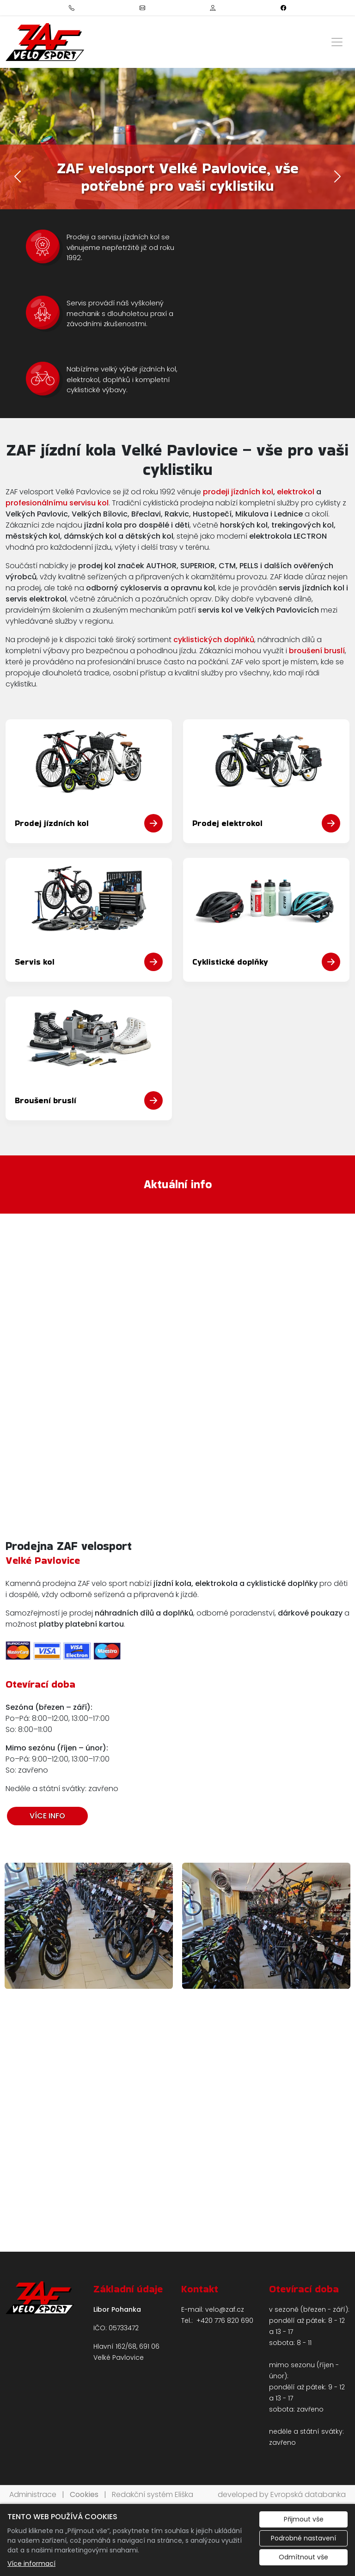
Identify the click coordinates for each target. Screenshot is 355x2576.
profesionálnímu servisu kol (57, 503)
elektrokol (295, 491)
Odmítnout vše (303, 2557)
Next (341, 1930)
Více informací (31, 2563)
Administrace (32, 2494)
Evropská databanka (308, 2494)
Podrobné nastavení (303, 2538)
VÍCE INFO (47, 1815)
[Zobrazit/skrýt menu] (336, 42)
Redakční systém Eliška (152, 2494)
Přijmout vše (304, 2519)
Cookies (84, 2494)
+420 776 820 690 (224, 2320)
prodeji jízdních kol (238, 491)
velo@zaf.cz (224, 2309)
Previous (13, 1930)
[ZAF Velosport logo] (45, 42)
